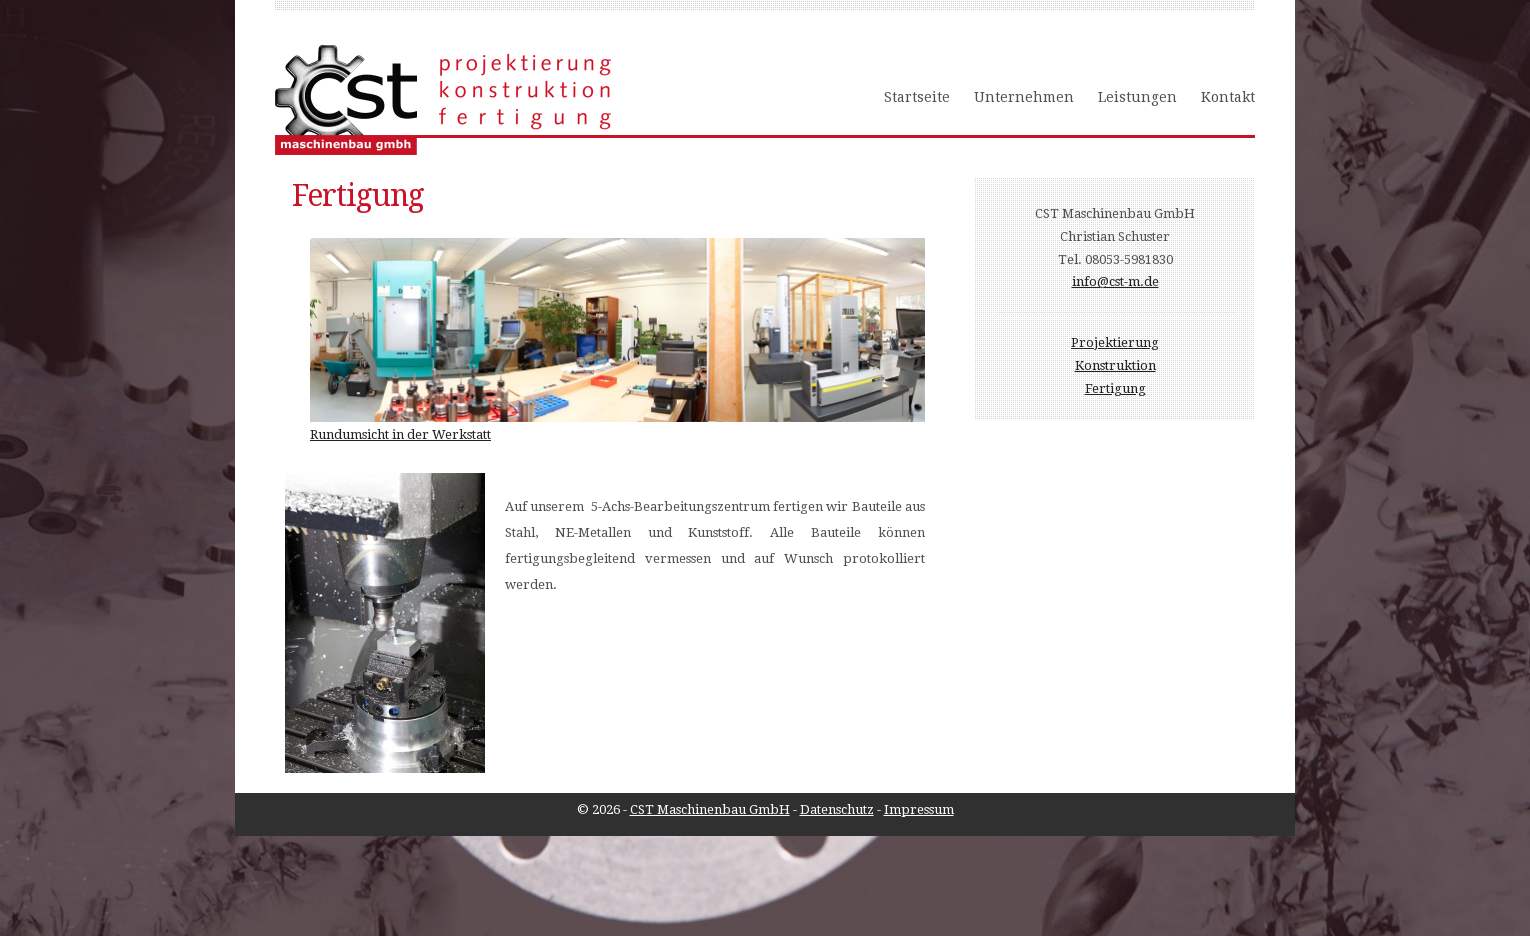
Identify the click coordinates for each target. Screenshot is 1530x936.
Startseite (917, 97)
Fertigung (1115, 388)
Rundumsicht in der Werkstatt (400, 434)
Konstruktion (1115, 365)
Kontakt (1228, 97)
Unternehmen (1024, 97)
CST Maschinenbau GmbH (710, 809)
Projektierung (1115, 342)
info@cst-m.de (1115, 281)
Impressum (919, 809)
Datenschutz (837, 809)
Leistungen (1137, 97)
